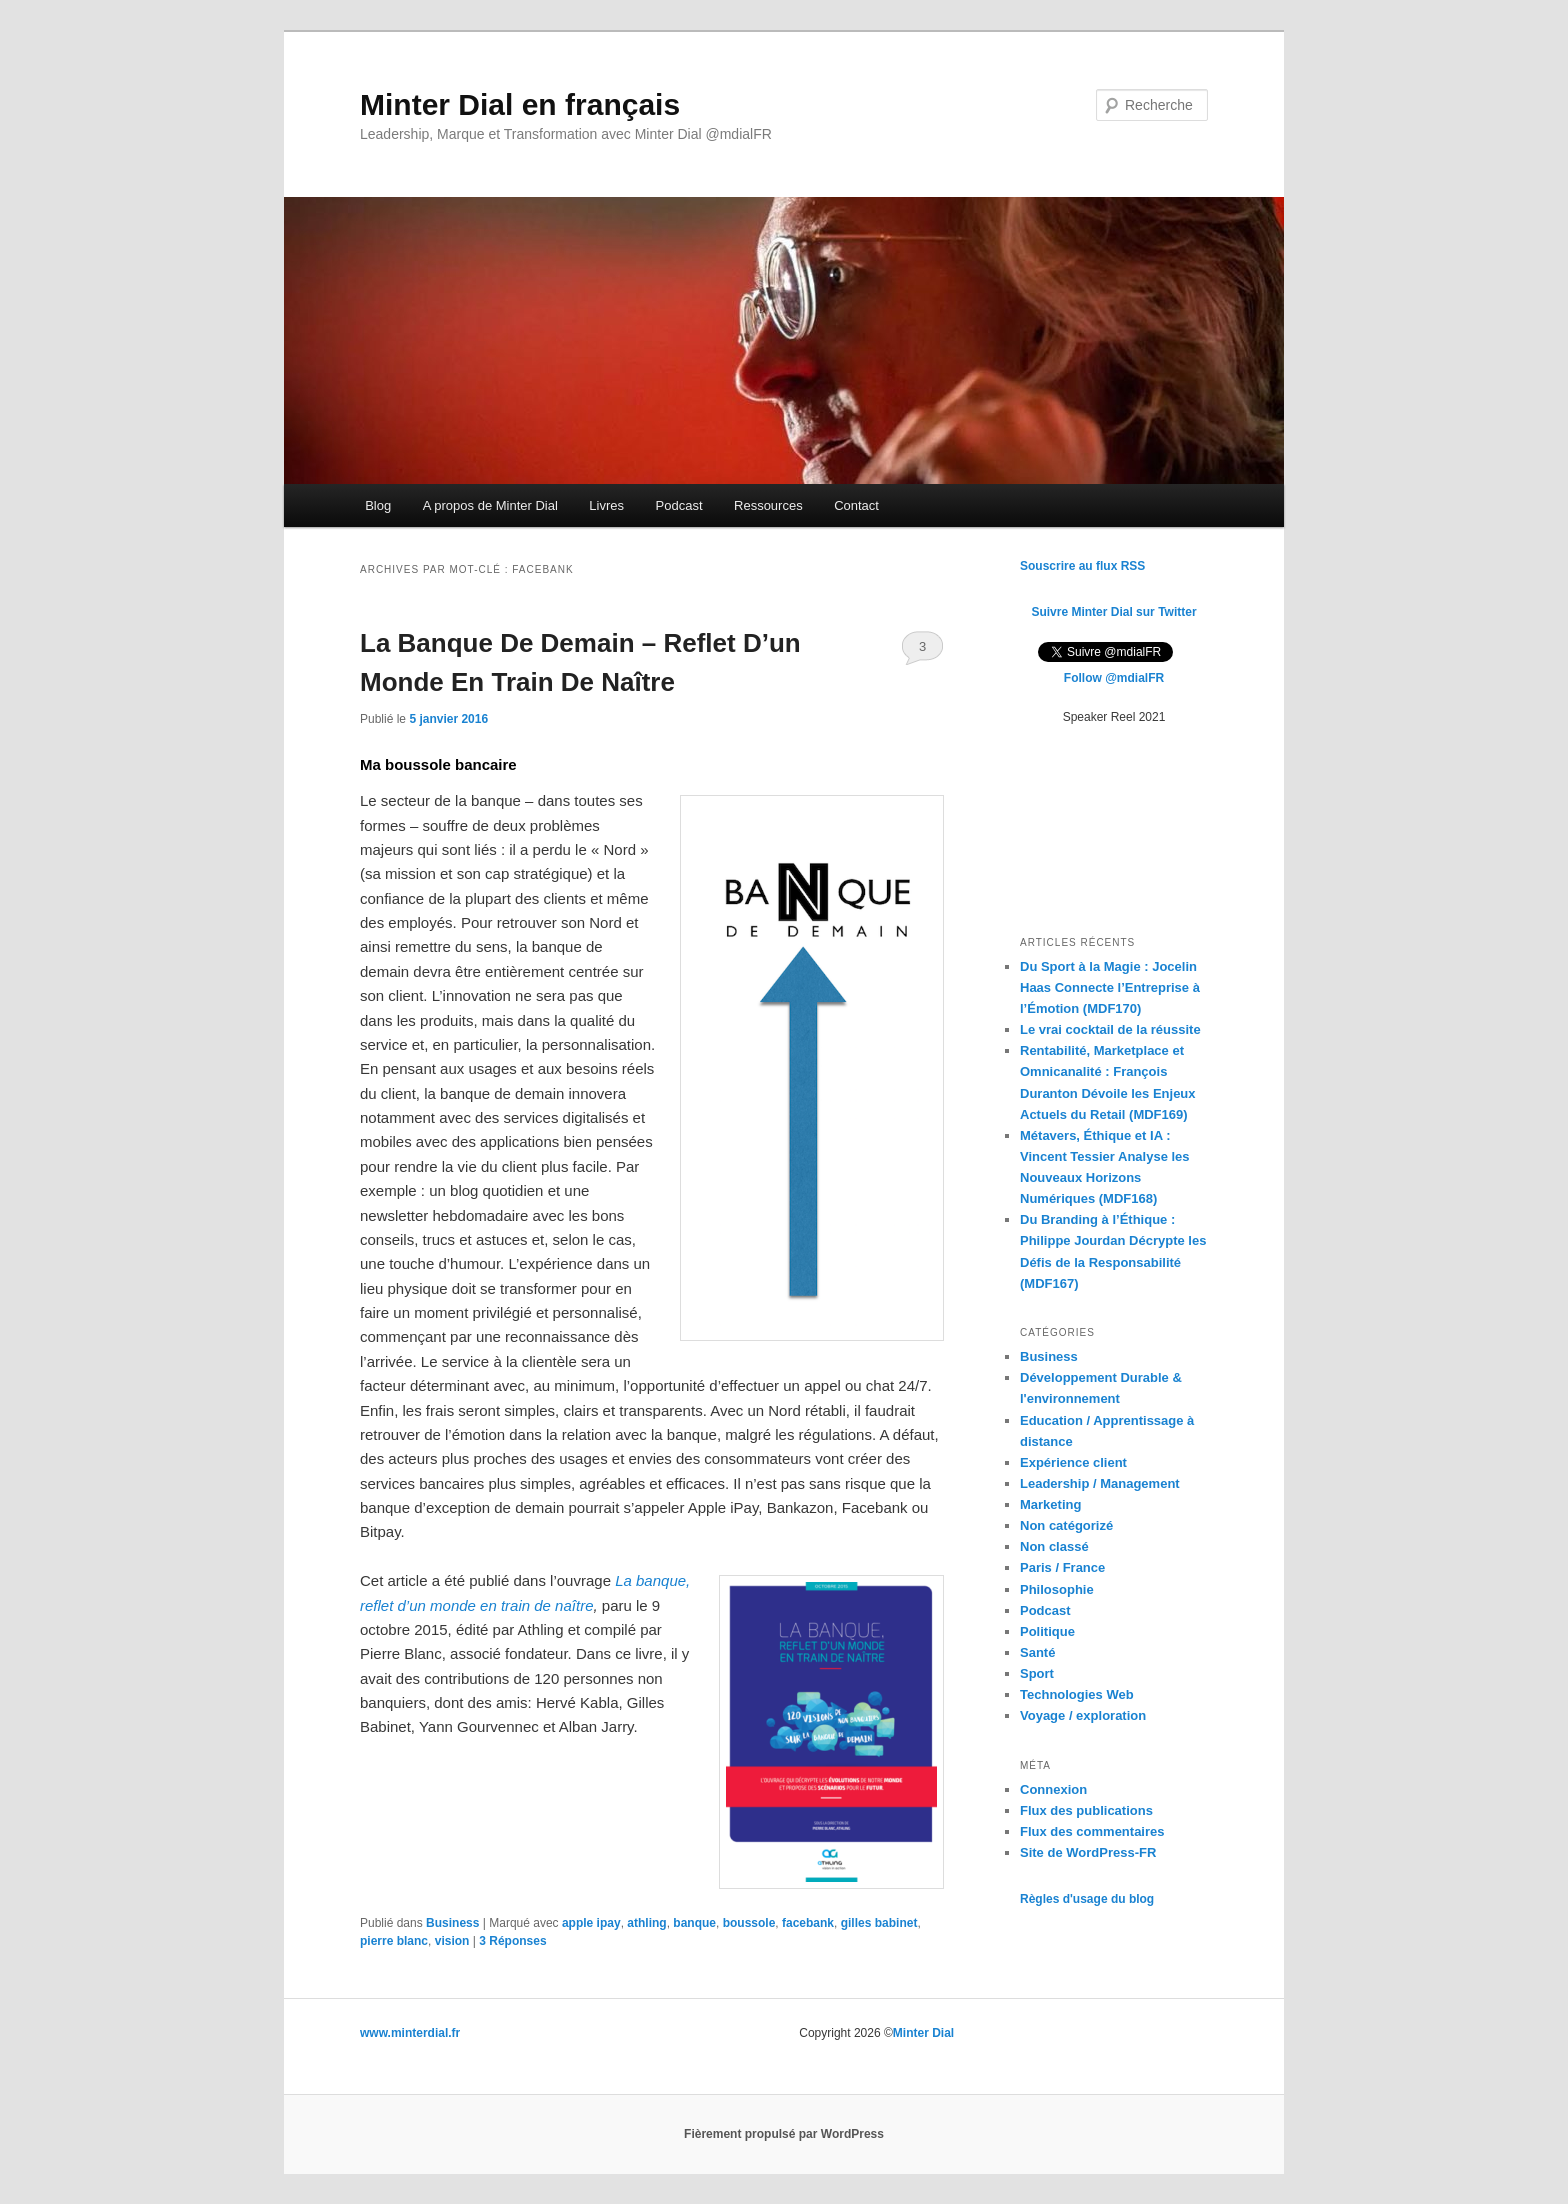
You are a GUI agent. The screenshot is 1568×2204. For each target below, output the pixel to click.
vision (452, 1941)
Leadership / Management (1100, 1483)
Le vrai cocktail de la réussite (1110, 1029)
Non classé (1054, 1546)
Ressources (768, 505)
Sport (1037, 1673)
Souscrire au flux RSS (1082, 566)
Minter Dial (923, 2033)
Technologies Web (1077, 1694)
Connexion (1053, 1789)
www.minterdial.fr (410, 2033)
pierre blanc (394, 1941)
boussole (749, 1923)
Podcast (679, 505)
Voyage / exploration (1083, 1715)
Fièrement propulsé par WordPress (784, 2134)
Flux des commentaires (1092, 1831)
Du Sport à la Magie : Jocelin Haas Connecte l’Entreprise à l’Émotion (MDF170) (1110, 987)
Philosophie (1057, 1589)
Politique (1047, 1631)
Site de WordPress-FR (1088, 1852)
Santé (1037, 1652)
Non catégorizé (1066, 1525)
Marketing (1050, 1504)
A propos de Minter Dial (490, 505)
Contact (856, 505)
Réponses (512, 1941)
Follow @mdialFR (1114, 678)
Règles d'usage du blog (1087, 1899)
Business (452, 1923)
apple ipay (591, 1923)
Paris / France (1062, 1567)
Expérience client (1073, 1462)
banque (694, 1923)
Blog (378, 505)
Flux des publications (1086, 1810)
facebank (808, 1923)
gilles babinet (879, 1923)
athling (646, 1923)
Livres (606, 505)
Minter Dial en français (520, 104)
